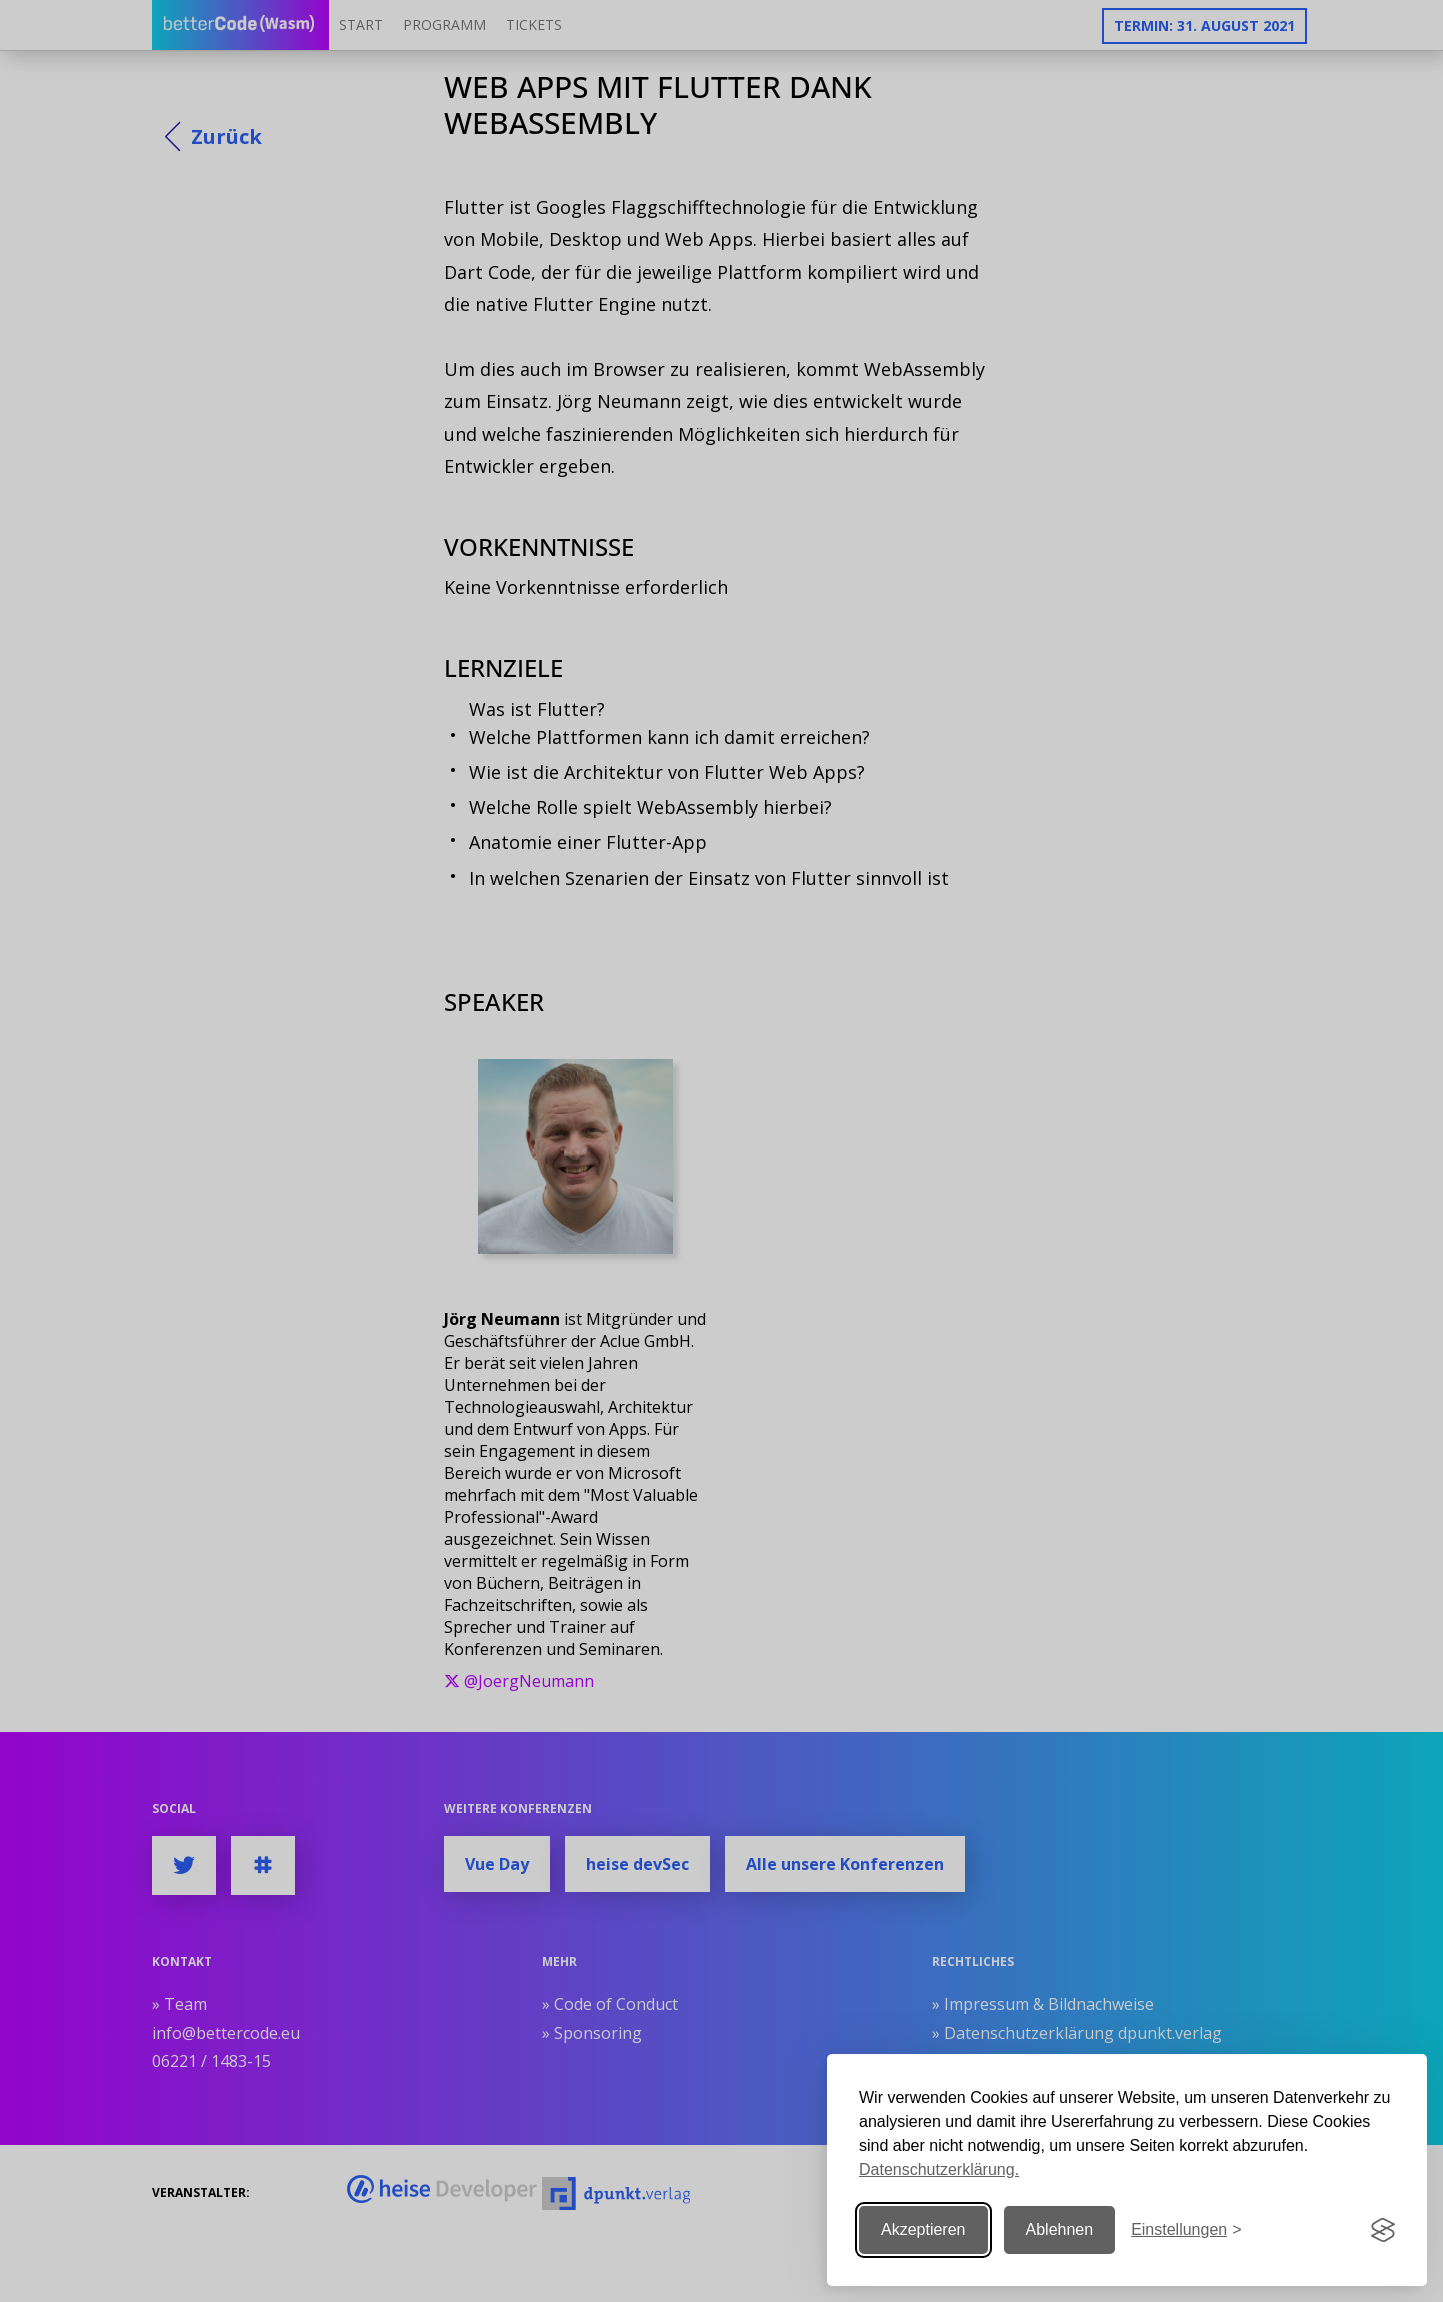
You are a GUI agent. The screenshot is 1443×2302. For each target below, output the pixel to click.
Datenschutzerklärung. (939, 2169)
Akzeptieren (923, 2229)
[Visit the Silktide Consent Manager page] (1383, 2230)
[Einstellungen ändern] (1186, 2230)
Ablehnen (1060, 2229)
